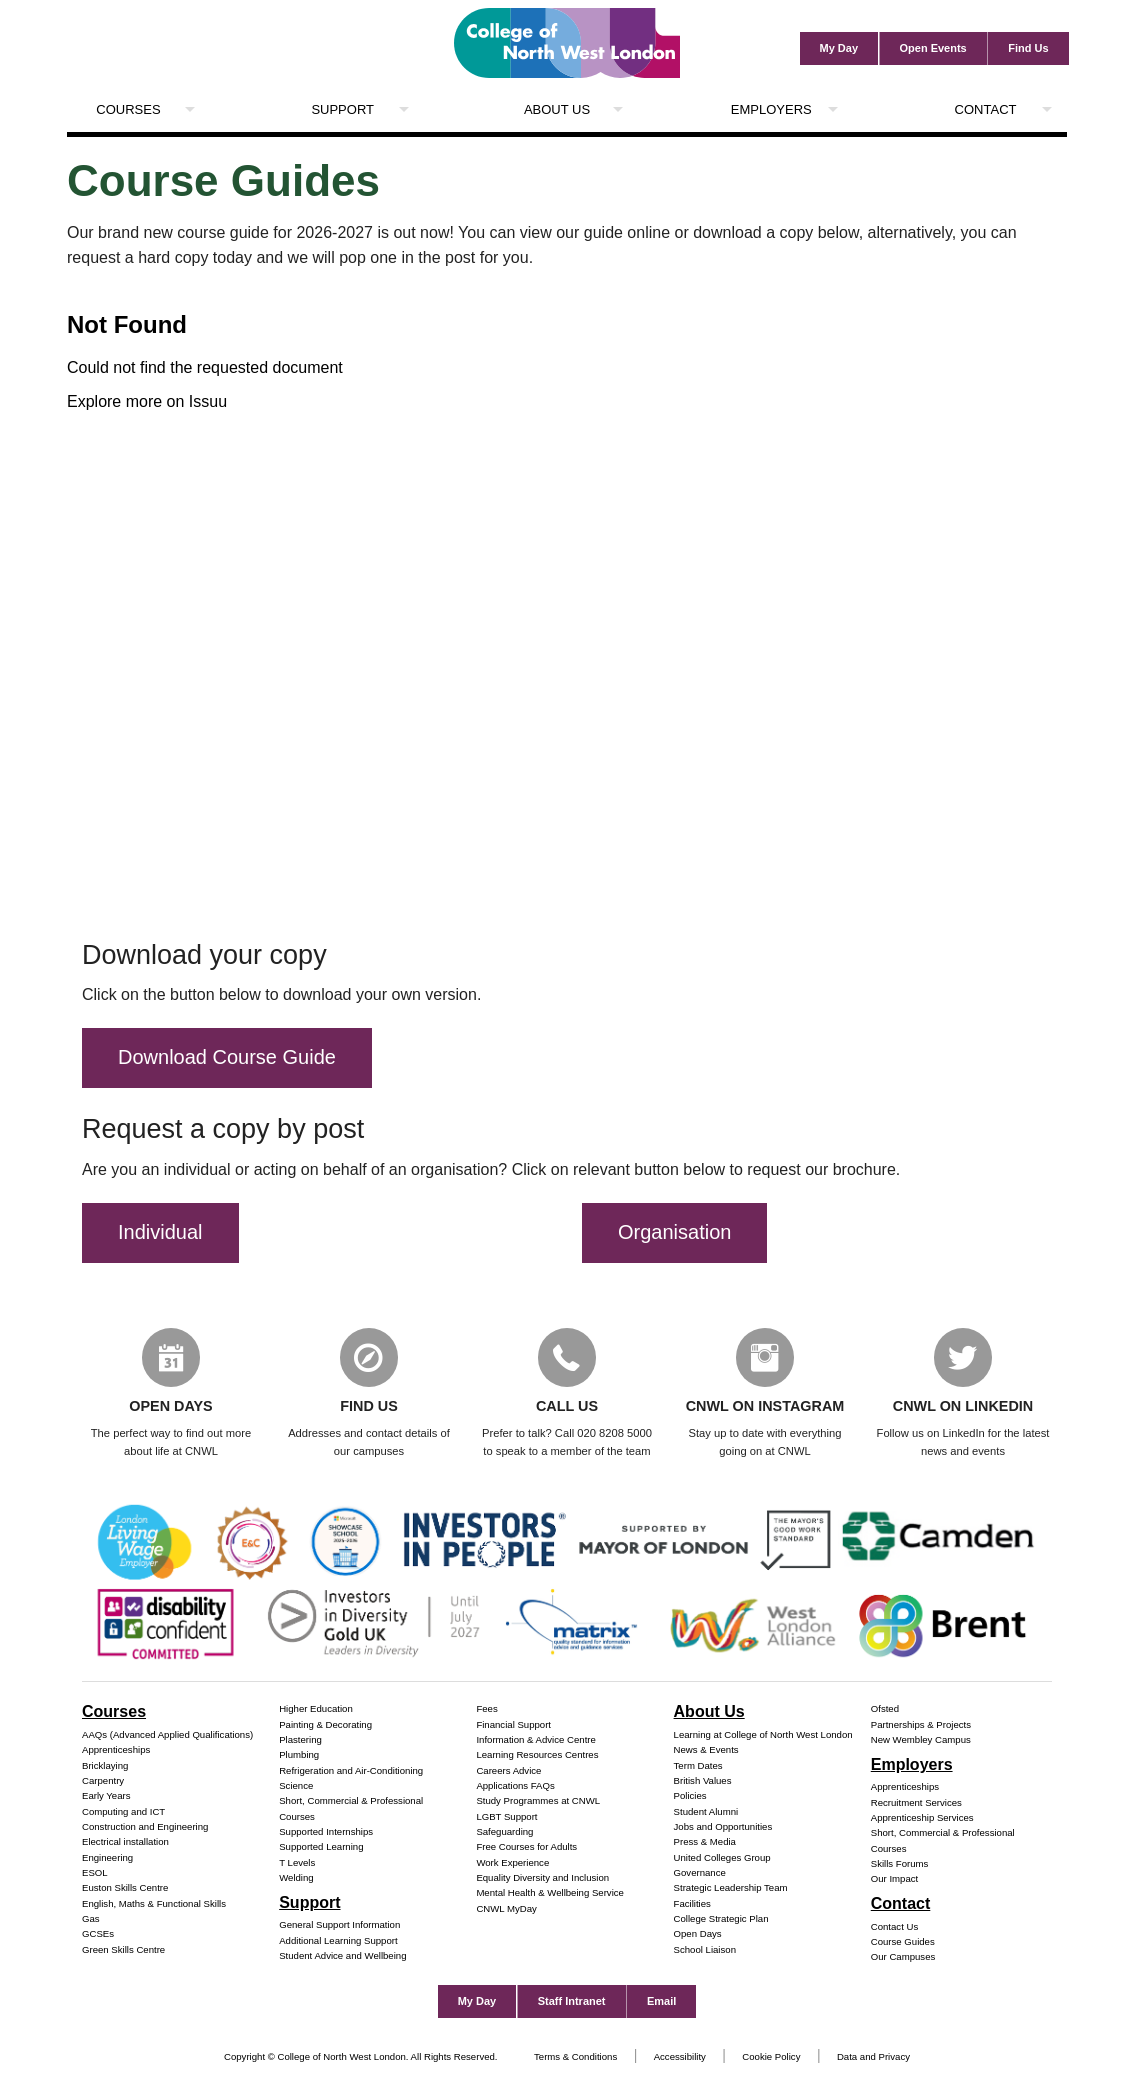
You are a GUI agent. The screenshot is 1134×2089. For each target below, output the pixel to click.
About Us (557, 109)
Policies (690, 1796)
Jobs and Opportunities (723, 1827)
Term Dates (698, 1766)
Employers (771, 109)
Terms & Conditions (575, 2057)
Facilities (692, 1904)
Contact (986, 109)
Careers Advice (508, 1771)
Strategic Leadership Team (731, 1889)
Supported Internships (326, 1832)
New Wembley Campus (921, 1740)
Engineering (107, 1858)
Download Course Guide (227, 1057)
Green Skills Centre (123, 1950)
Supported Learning (321, 1848)
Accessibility (680, 2057)
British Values (703, 1781)
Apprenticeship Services (922, 1818)
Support (342, 109)
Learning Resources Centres (537, 1756)
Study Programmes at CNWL (538, 1802)
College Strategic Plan (721, 1919)
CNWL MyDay (506, 1909)
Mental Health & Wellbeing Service (550, 1894)
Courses (128, 109)
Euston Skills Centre (125, 1889)
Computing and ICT (123, 1812)
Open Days (698, 1935)
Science (296, 1786)
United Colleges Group (722, 1858)
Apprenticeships (116, 1750)
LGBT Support (506, 1817)
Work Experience (512, 1863)
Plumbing (299, 1756)
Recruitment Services (916, 1803)
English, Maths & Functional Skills (154, 1904)
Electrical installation (125, 1842)
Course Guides (903, 1942)
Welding (296, 1878)
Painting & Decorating (325, 1725)
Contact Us (894, 1927)
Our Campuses (903, 1958)
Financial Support (513, 1725)
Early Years (106, 1796)
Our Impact (894, 1880)
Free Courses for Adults (526, 1848)
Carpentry (103, 1781)
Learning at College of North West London (763, 1735)
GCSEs (98, 1935)
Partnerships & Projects (921, 1725)
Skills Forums (900, 1864)
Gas (91, 1919)
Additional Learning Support (338, 1941)
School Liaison (705, 1950)
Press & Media (705, 1842)
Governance (700, 1873)
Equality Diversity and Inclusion (542, 1878)
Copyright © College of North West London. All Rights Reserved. (361, 2057)
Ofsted (885, 1710)
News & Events (706, 1750)
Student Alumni (706, 1812)
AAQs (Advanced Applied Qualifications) (167, 1735)
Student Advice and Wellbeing (342, 1956)
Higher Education (316, 1710)
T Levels (297, 1863)
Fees (486, 1710)
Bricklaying (105, 1766)
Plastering (300, 1740)
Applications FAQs (515, 1786)
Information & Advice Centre (535, 1740)
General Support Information (339, 1926)
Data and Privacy (873, 2057)
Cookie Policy (771, 2057)
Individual (160, 1232)
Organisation (674, 1232)
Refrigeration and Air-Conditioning (351, 1771)
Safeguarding (504, 1832)
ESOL (95, 1873)
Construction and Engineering (145, 1827)
